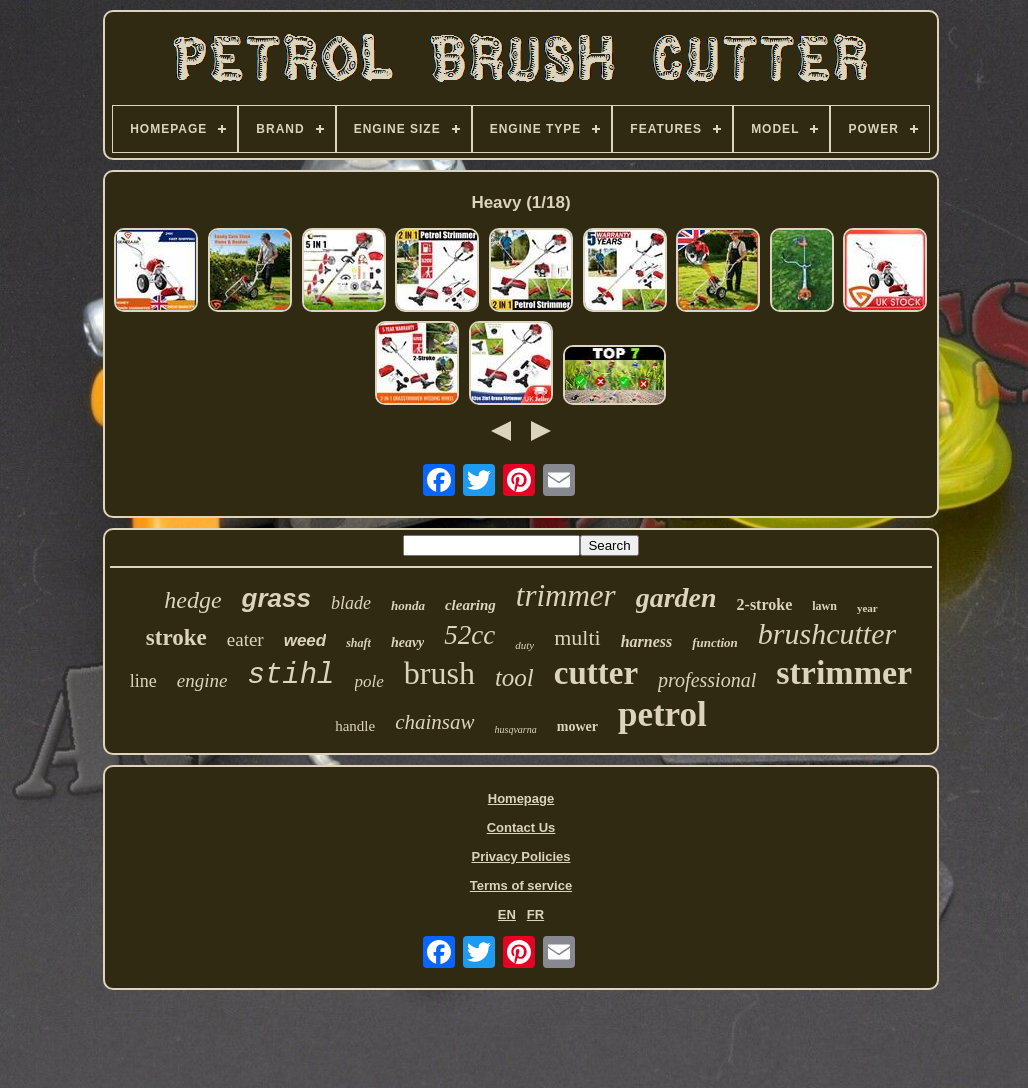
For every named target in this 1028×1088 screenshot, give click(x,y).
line (143, 681)
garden (676, 597)
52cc (469, 635)
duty (524, 645)
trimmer (566, 595)
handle (355, 726)
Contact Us (521, 827)
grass (276, 598)
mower (577, 726)
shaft (358, 643)
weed (305, 640)
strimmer (844, 672)
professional (707, 680)
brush (439, 673)
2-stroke (765, 604)
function (715, 642)
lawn (824, 606)
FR (535, 914)
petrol (662, 714)
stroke (176, 637)
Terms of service (521, 885)
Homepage (521, 798)
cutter (596, 673)
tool (514, 677)
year (867, 608)
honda (408, 605)
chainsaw (434, 722)
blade (351, 603)
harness (647, 641)
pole (369, 681)
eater (245, 639)
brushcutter (827, 633)
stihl (290, 675)
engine (202, 680)
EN (507, 914)
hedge (192, 600)
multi (577, 637)
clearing (470, 605)
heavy (407, 642)
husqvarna (516, 729)
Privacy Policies (520, 856)
